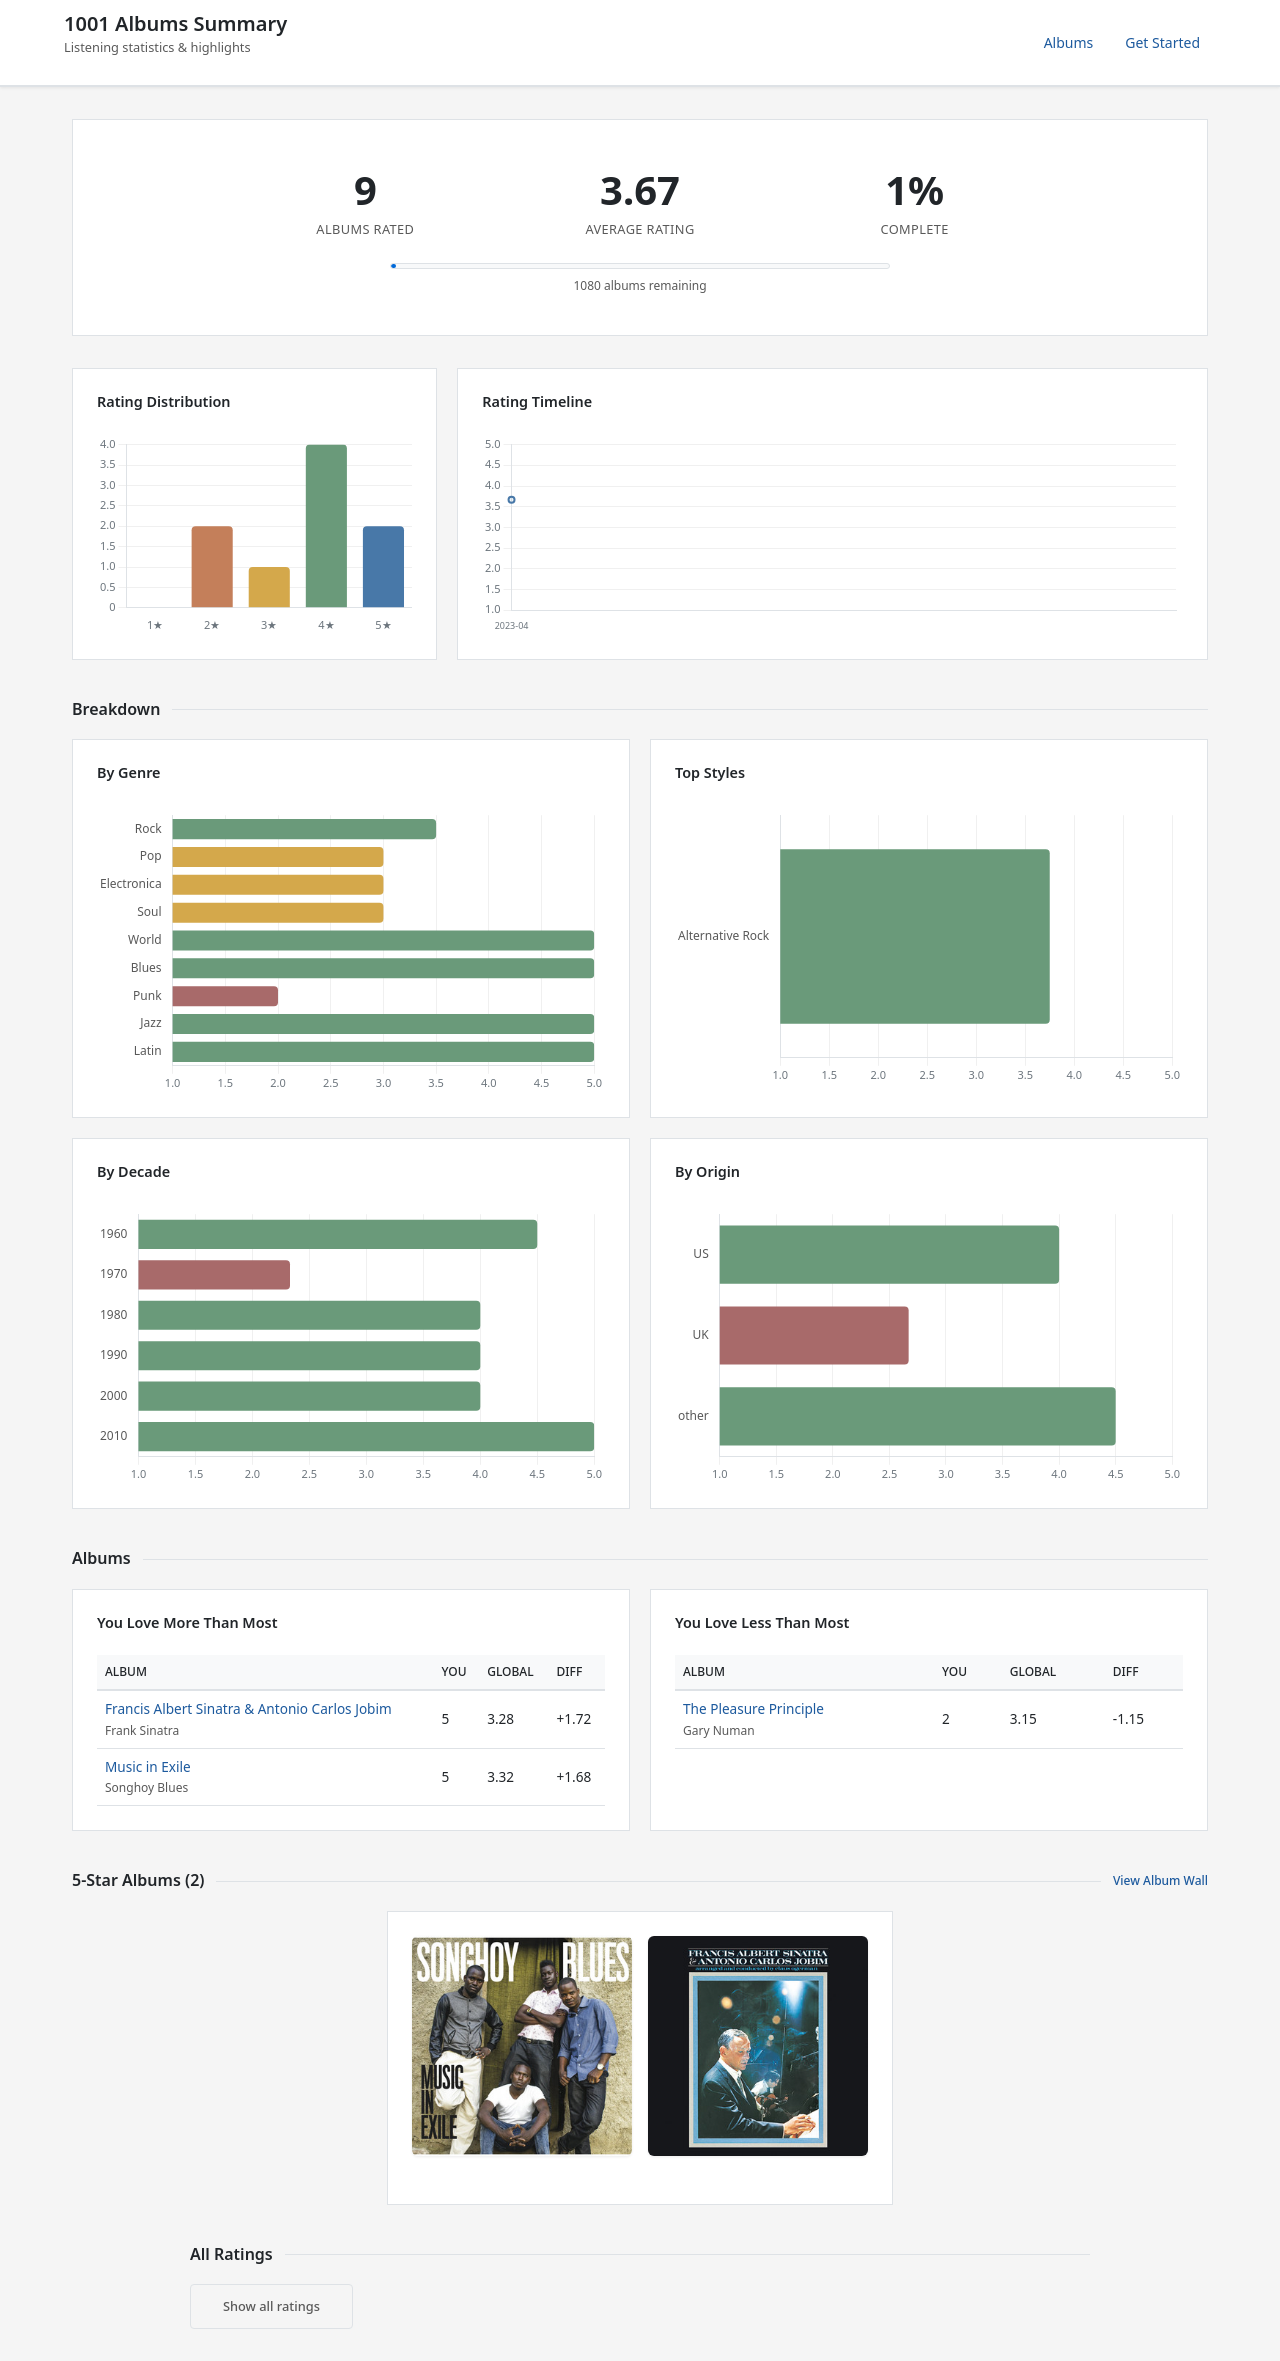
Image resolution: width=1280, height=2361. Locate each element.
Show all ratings (271, 2306)
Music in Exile (148, 1766)
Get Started (1162, 42)
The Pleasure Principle (753, 1708)
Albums (1069, 42)
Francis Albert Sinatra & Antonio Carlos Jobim (248, 1708)
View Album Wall (1160, 1880)
